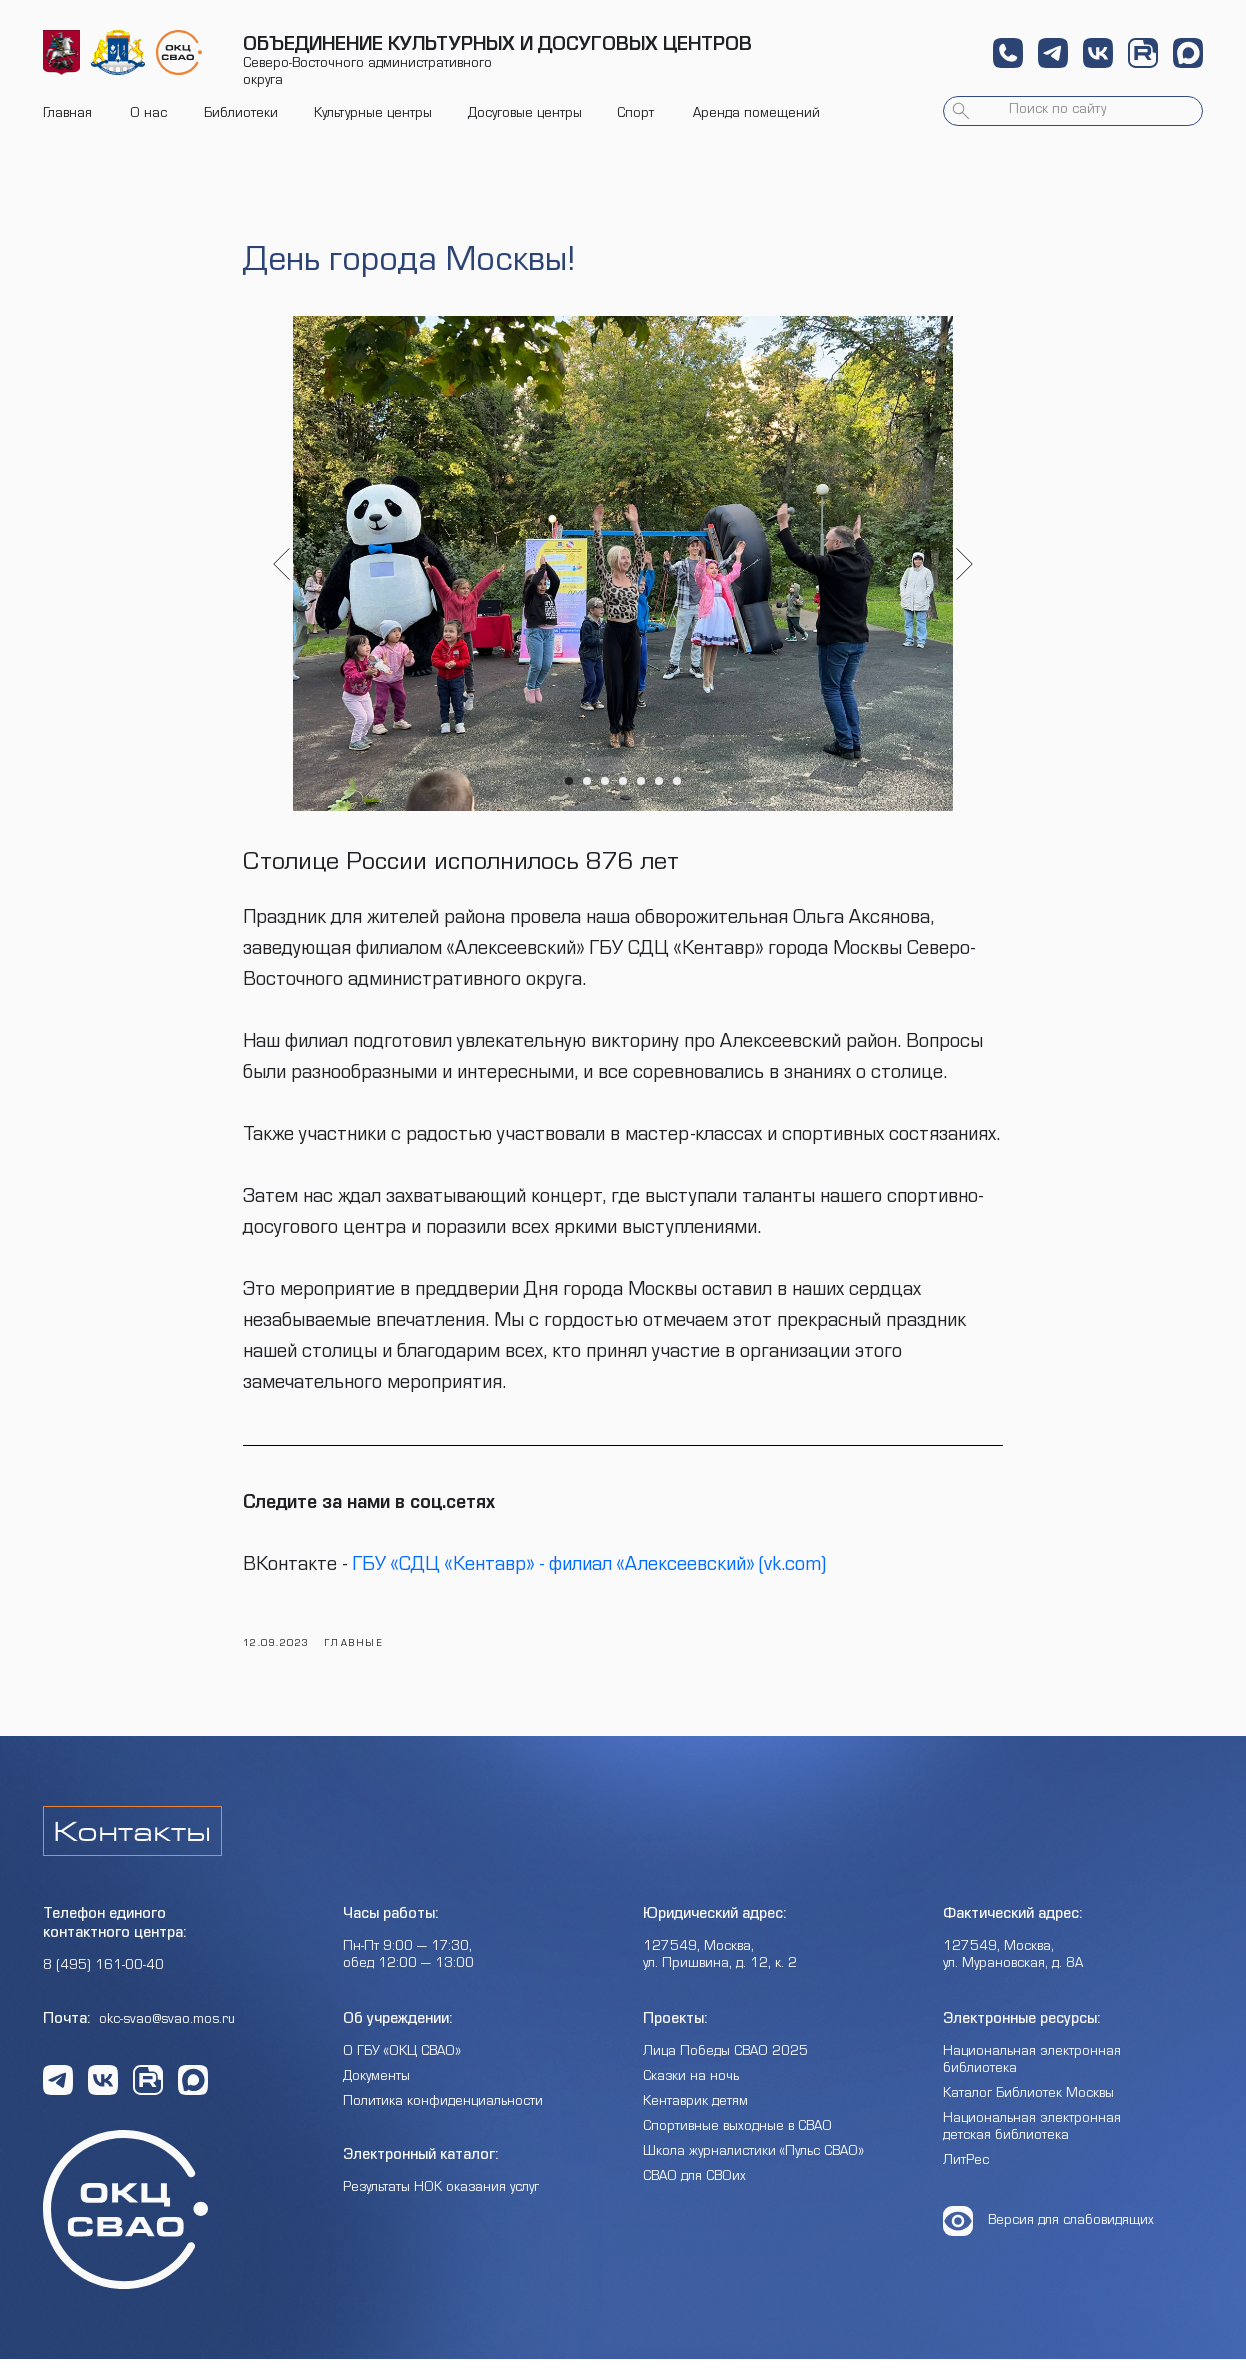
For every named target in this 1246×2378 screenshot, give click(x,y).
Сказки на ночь (691, 2097)
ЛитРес (966, 2181)
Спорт (635, 115)
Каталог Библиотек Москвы (1028, 2114)
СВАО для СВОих (694, 2197)
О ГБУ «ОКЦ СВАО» (402, 2072)
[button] (1008, 53)
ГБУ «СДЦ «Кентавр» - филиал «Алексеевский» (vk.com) (589, 1577)
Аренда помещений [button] (756, 115)
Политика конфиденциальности (443, 2122)
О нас (148, 115)
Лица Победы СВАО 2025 (725, 2072)
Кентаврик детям (695, 2122)
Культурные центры (373, 115)
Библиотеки (241, 115)
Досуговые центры (525, 115)
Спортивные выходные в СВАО (737, 2147)
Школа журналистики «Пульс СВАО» (753, 2172)
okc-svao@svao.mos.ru (167, 2040)
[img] (61, 52)
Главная (67, 115)
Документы (376, 2097)
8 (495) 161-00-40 (103, 1986)
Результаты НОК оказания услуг (441, 2208)
